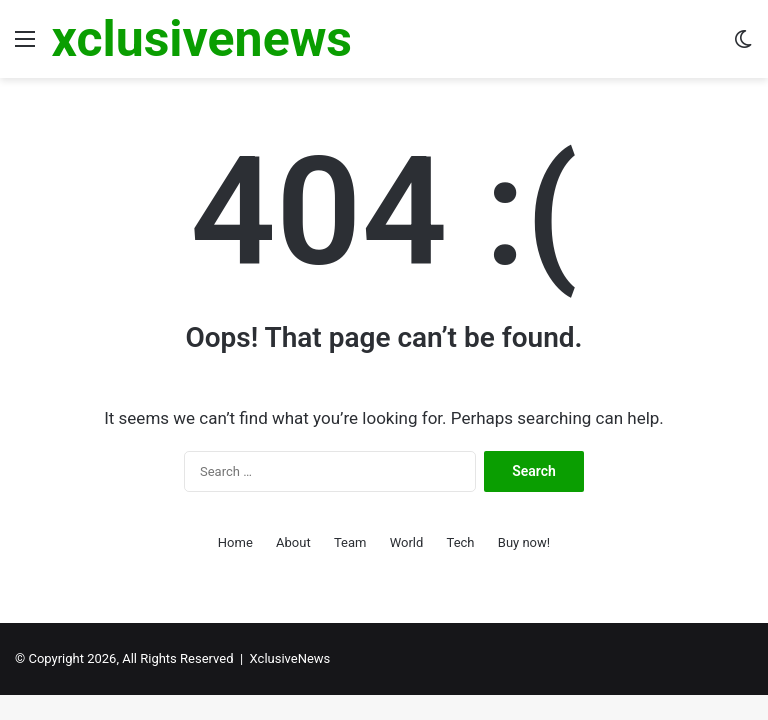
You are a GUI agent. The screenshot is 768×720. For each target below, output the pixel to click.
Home (235, 542)
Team (350, 542)
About (293, 542)
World (407, 542)
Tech (461, 542)
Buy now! (524, 542)
